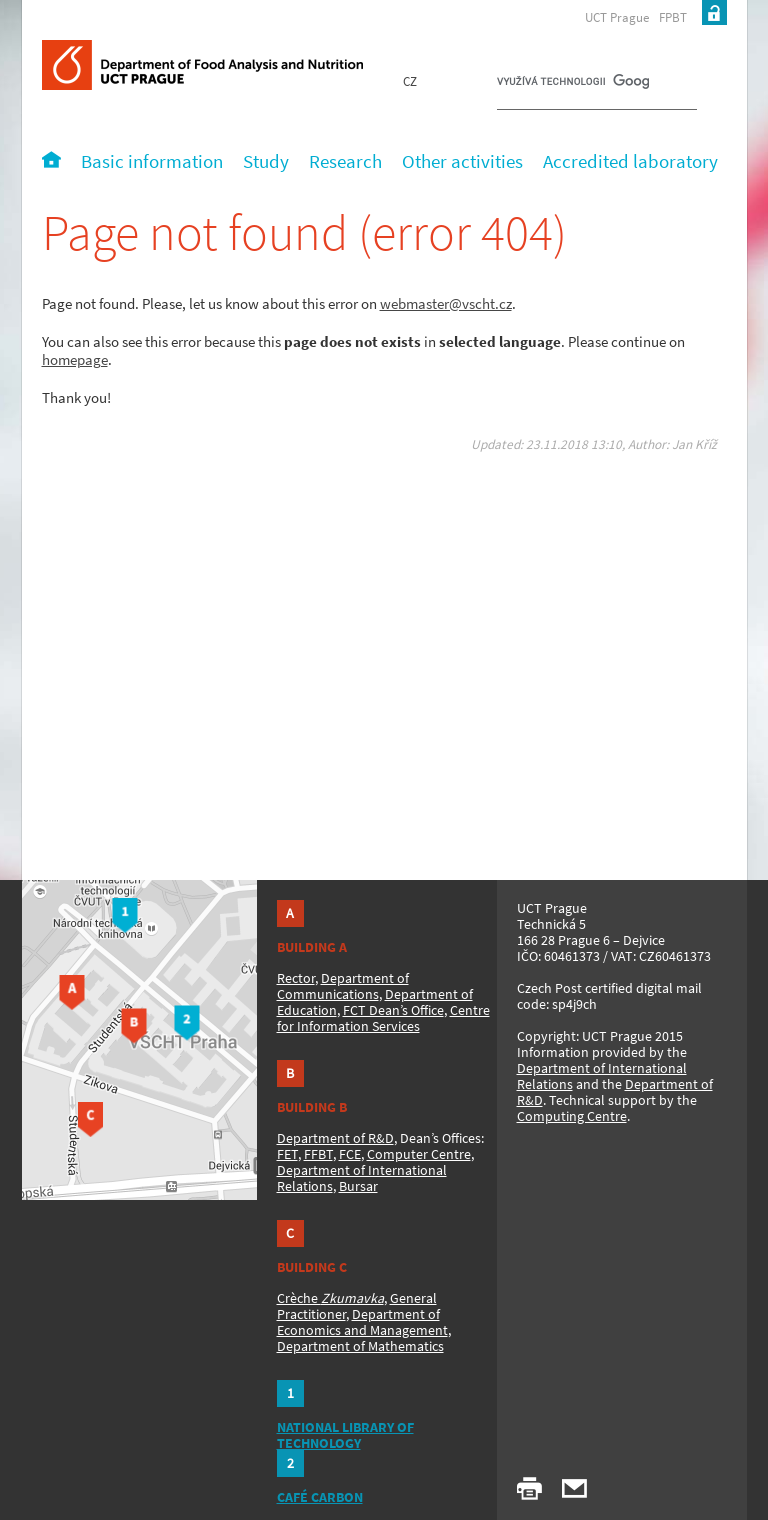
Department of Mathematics (360, 1346)
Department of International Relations (602, 1076)
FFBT (318, 1154)
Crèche (330, 1298)
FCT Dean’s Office (393, 1010)
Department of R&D (335, 1138)
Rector (296, 978)
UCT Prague (617, 17)
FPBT (673, 17)
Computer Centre (419, 1154)
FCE (350, 1154)
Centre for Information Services (383, 1018)
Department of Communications (343, 986)
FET (287, 1154)
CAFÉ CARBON (320, 1497)
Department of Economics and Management (362, 1322)
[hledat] (573, 86)
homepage (75, 359)
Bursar (358, 1186)
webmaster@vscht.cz (446, 303)
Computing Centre (572, 1116)
